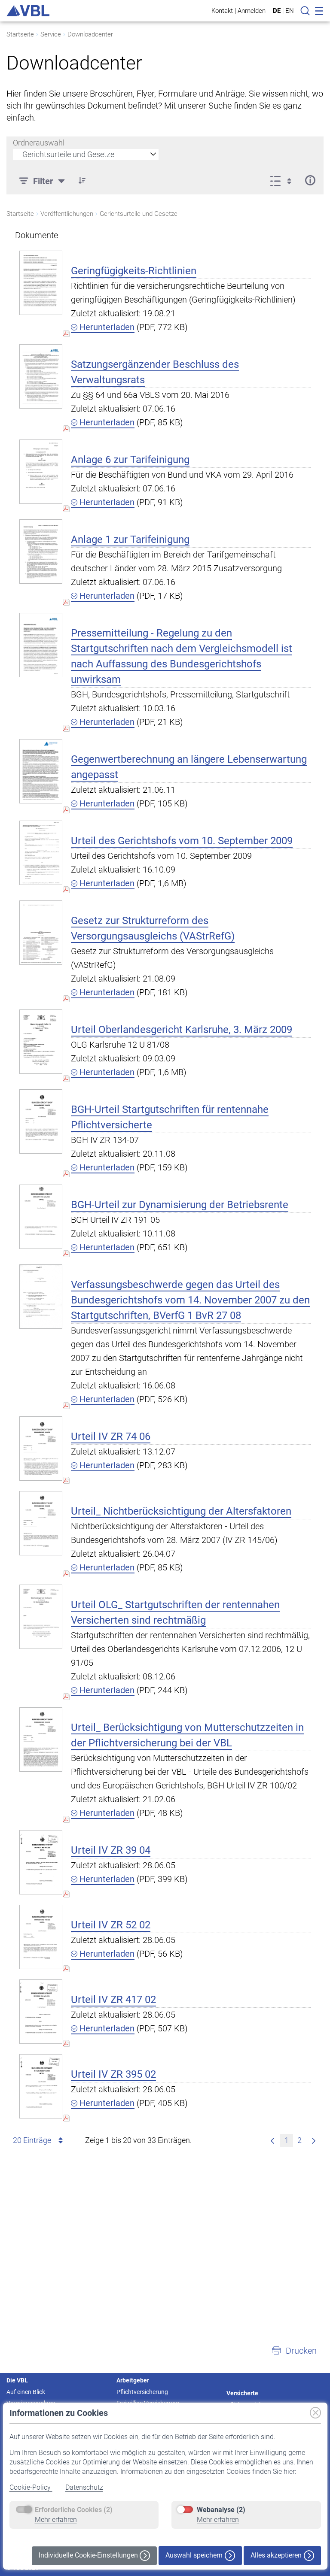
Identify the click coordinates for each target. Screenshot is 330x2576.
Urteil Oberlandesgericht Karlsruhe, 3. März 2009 (181, 1030)
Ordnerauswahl (38, 142)
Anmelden (252, 10)
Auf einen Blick (25, 2391)
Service (50, 34)
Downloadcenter (90, 34)
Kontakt (222, 10)
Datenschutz (84, 2487)
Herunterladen (102, 327)
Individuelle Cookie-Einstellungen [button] (94, 2555)
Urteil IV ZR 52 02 (110, 1925)
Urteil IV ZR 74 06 (110, 1436)
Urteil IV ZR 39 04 (110, 1850)
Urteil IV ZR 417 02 (113, 2000)
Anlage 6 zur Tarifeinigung (130, 460)
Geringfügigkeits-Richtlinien (133, 271)
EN (289, 11)
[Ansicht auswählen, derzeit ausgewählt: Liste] (283, 180)
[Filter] (43, 180)
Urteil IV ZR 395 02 (113, 2074)
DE (277, 11)
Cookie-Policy (30, 2487)
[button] (82, 180)
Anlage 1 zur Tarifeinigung (130, 539)
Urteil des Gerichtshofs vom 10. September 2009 (182, 841)
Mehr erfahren (56, 2519)
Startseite (20, 34)
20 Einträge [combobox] (39, 2140)
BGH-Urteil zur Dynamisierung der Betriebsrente (179, 1205)
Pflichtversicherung (142, 2391)
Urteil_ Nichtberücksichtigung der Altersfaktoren (181, 1511)
